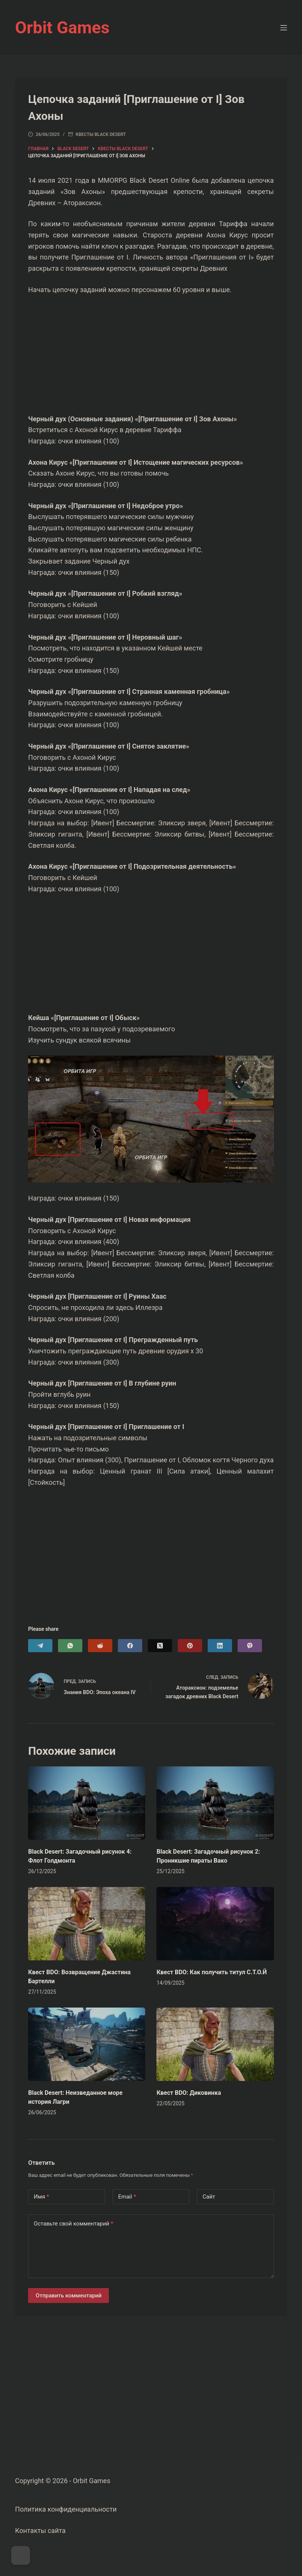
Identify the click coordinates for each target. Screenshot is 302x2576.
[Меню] (283, 27)
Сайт (208, 2196)
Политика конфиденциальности (65, 2509)
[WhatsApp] (70, 1645)
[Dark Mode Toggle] (20, 2555)
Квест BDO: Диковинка (188, 2092)
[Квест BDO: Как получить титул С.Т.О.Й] (215, 1923)
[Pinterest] (190, 1645)
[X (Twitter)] (160, 1645)
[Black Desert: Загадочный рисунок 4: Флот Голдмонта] (86, 1803)
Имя (41, 2197)
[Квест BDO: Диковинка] (215, 2044)
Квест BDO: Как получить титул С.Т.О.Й (211, 1972)
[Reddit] (100, 1645)
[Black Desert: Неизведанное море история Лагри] (86, 2044)
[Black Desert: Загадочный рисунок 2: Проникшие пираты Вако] (215, 1803)
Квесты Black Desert (101, 134)
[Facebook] (130, 1645)
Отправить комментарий (68, 2295)
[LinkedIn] (220, 1645)
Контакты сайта (40, 2530)
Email (127, 2197)
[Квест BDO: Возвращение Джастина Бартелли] (86, 1923)
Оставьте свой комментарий (73, 2223)
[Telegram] (40, 1645)
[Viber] (250, 1645)
